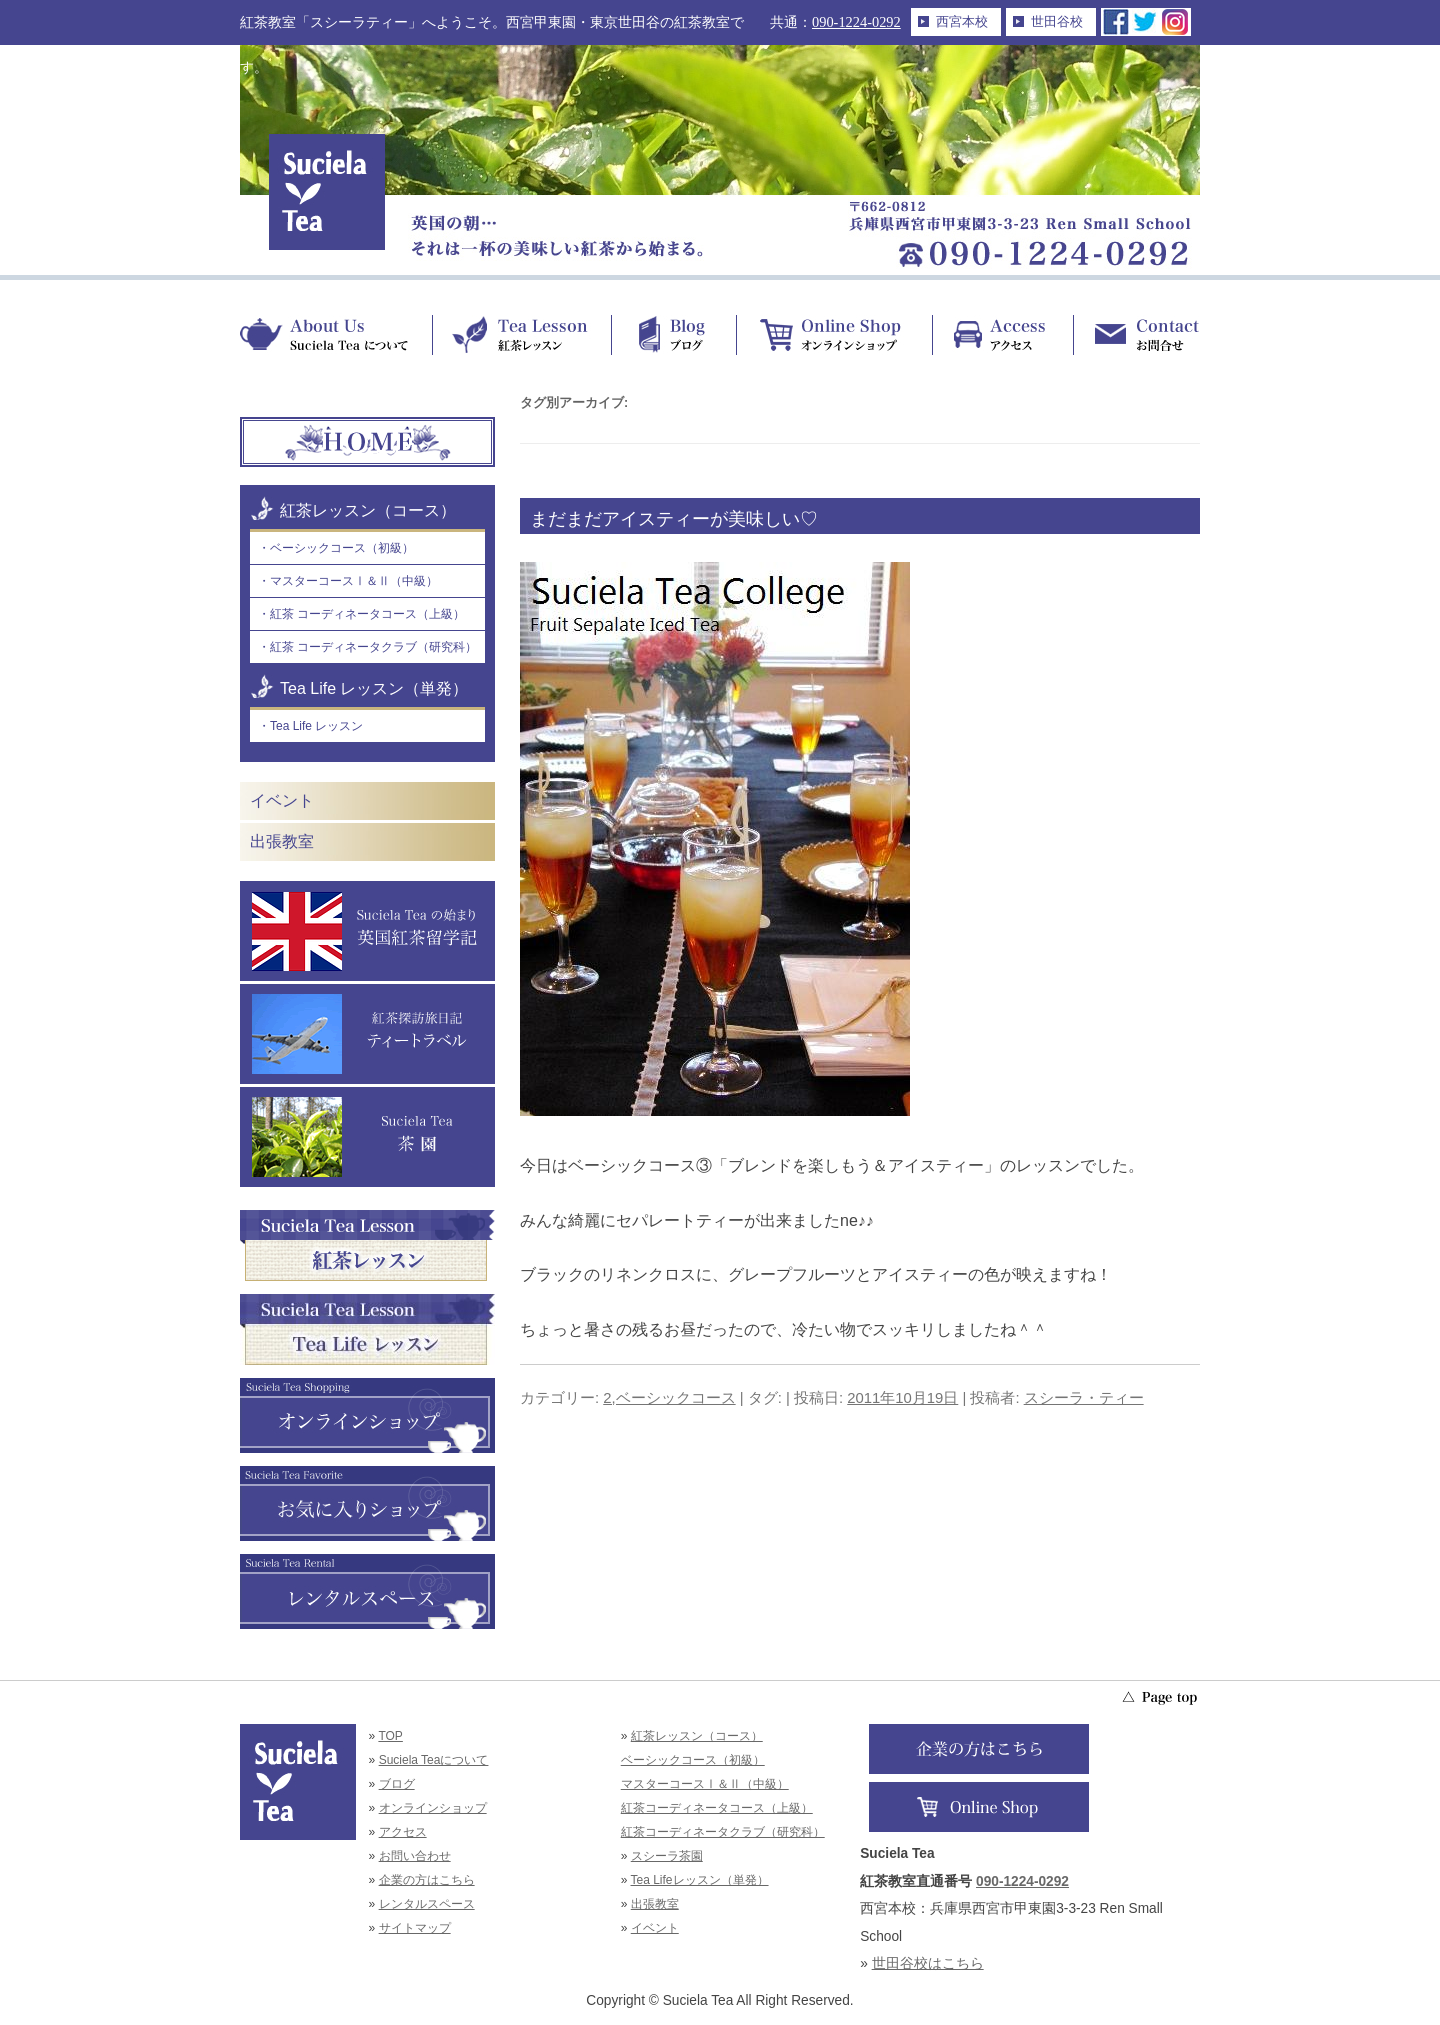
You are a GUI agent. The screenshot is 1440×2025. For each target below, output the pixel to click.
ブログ (397, 1784)
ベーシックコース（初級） (342, 548)
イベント (282, 800)
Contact (1136, 335)
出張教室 (282, 841)
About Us (336, 335)
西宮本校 (962, 21)
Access (1002, 335)
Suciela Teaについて (434, 1760)
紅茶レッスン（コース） (368, 510)
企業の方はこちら (427, 1880)
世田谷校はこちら (928, 1963)
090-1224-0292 (856, 22)
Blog (673, 335)
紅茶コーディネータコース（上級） (717, 1808)
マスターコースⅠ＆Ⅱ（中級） (354, 581)
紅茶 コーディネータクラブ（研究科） (373, 647)
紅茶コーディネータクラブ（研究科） (723, 1832)
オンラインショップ (433, 1808)
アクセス (403, 1832)
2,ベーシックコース (669, 1398)
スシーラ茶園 (667, 1856)
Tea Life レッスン (316, 726)
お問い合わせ (415, 1856)
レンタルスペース (427, 1904)
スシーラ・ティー (1084, 1398)
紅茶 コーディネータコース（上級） (367, 614)
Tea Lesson (521, 335)
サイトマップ (415, 1928)
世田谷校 (1057, 21)
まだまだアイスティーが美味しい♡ (674, 519)
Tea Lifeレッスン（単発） (700, 1880)
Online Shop (834, 335)
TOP (390, 1736)
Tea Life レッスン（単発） (374, 688)
